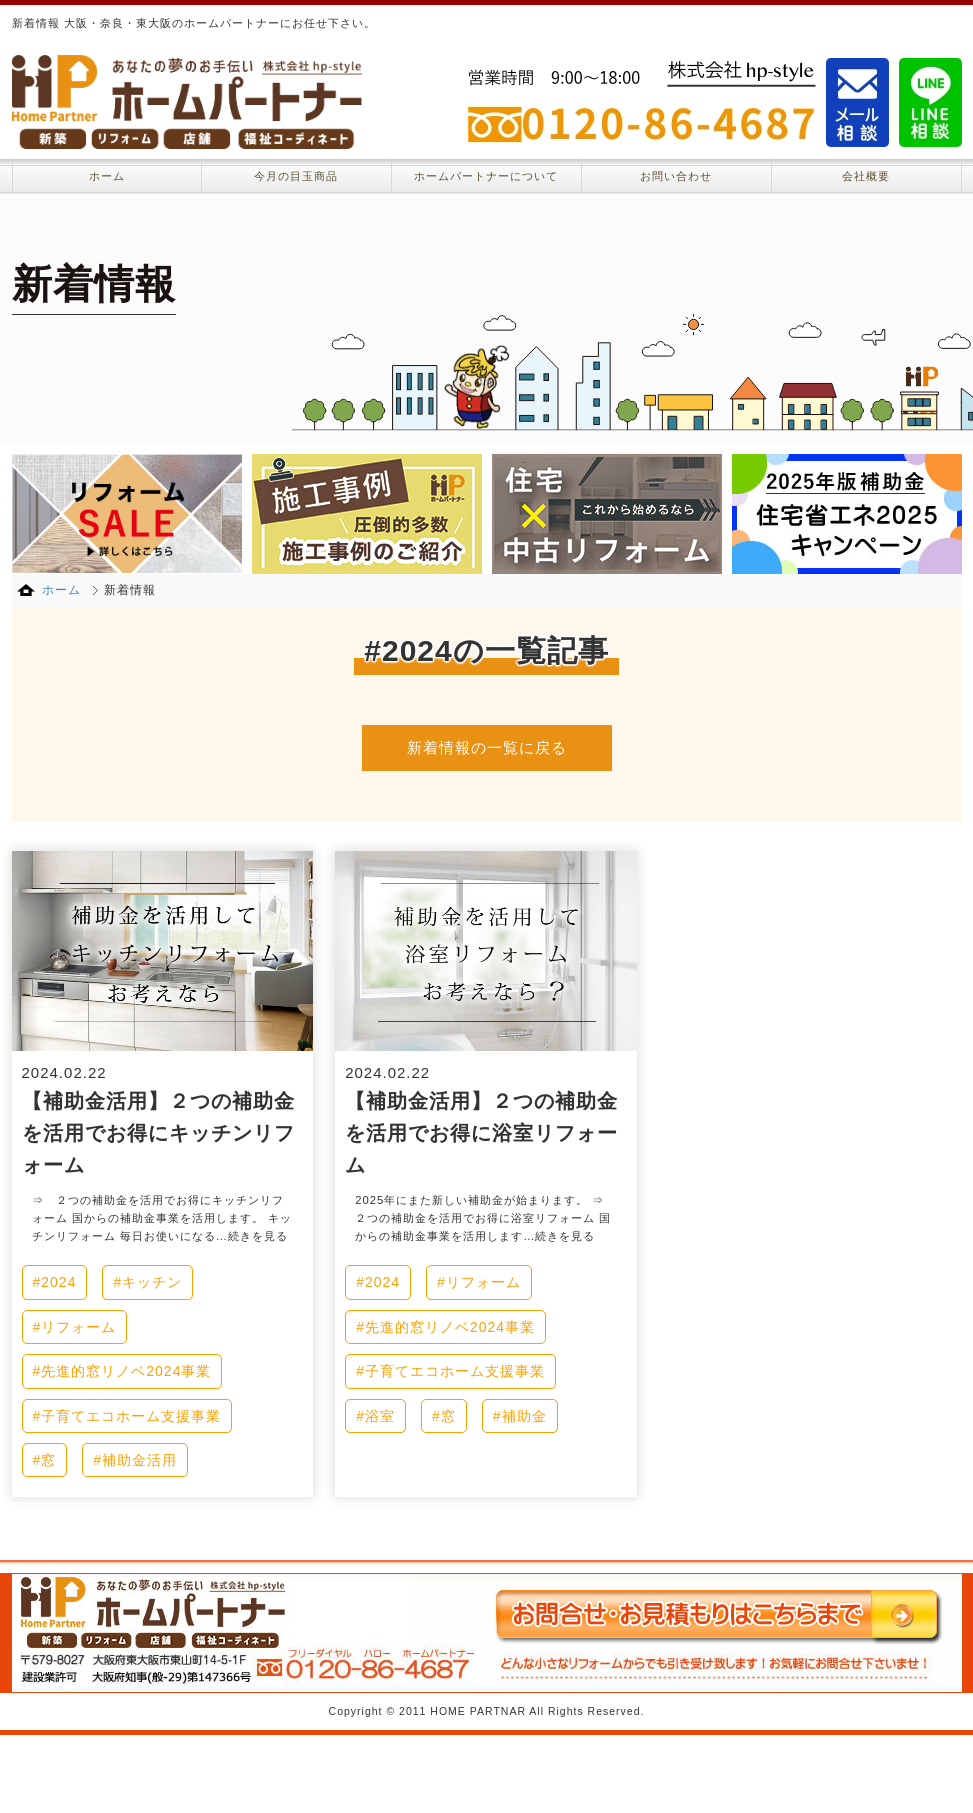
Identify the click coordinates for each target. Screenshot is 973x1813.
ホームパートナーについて (486, 176)
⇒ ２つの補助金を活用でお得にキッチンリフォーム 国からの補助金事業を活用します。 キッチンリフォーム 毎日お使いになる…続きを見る (162, 1218)
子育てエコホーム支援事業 (131, 1416)
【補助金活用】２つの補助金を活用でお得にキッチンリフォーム (158, 1133)
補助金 (524, 1416)
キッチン (152, 1282)
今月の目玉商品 (296, 176)
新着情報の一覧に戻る (487, 747)
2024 (58, 1282)
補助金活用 (139, 1460)
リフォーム (78, 1327)
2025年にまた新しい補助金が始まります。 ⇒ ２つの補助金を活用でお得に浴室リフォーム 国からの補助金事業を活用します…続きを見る (485, 1218)
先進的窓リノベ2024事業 (126, 1371)
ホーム (107, 176)
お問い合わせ (676, 176)
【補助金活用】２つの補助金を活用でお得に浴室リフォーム (481, 1133)
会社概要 (866, 176)
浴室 (380, 1416)
